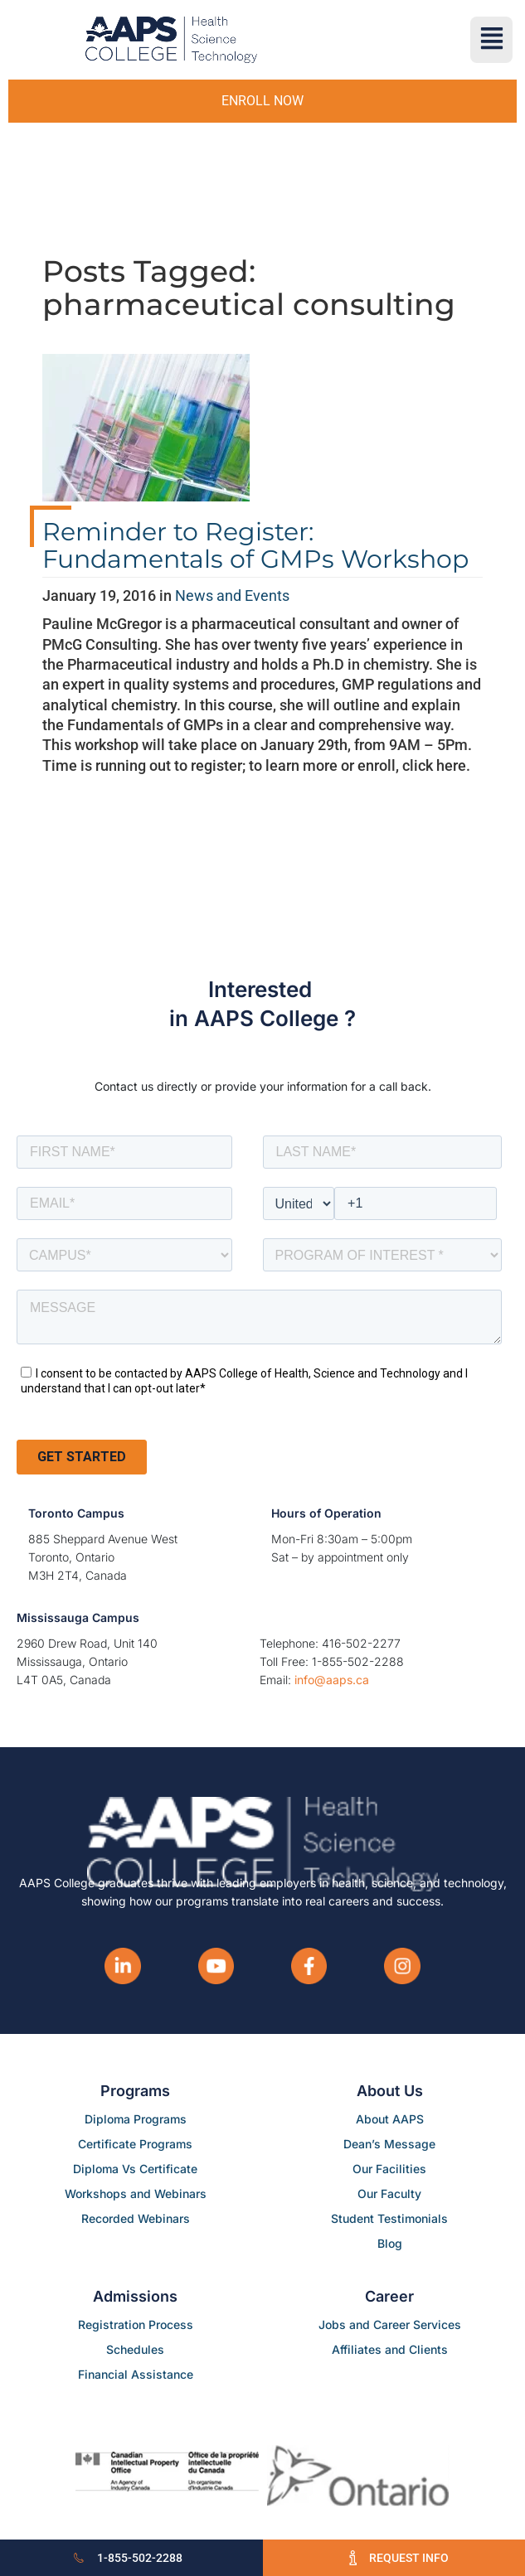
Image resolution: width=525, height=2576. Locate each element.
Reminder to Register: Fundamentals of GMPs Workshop (255, 545)
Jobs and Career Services (389, 2324)
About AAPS (390, 2119)
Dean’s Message (389, 2144)
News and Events (232, 595)
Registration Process (135, 2324)
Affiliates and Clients (390, 2349)
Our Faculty (389, 2193)
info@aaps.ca (331, 1680)
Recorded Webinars (135, 2218)
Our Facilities (389, 2169)
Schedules (135, 2349)
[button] (491, 40)
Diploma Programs (136, 2119)
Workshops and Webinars (136, 2193)
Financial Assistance (135, 2374)
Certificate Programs (135, 2144)
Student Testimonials (389, 2218)
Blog (389, 2243)
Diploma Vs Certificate (135, 2169)
